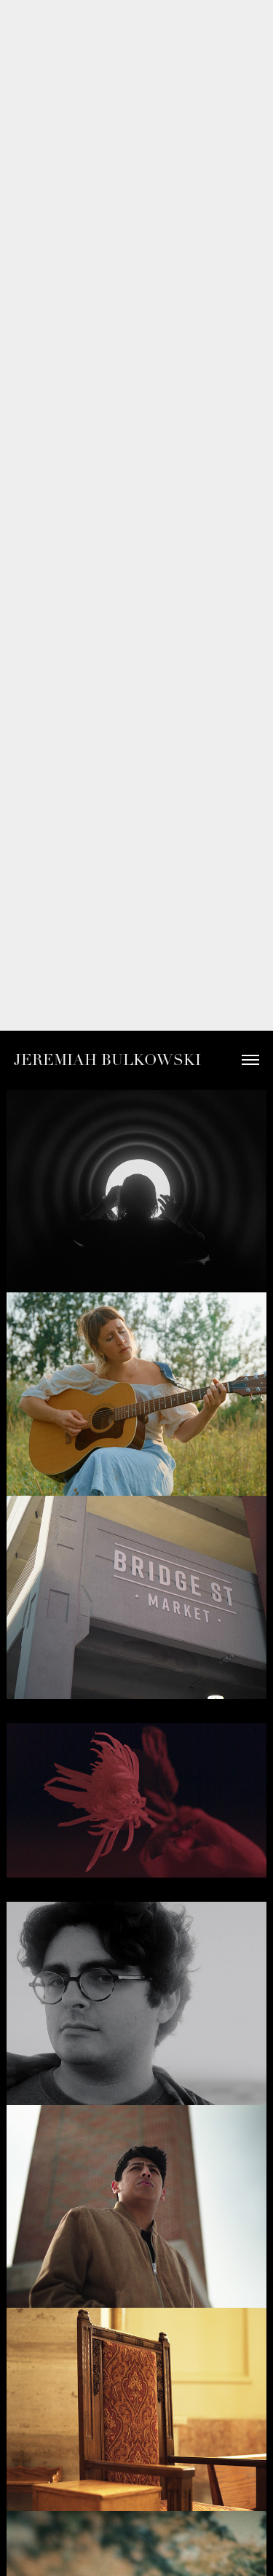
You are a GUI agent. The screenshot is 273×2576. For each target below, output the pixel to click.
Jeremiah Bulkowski (107, 1059)
